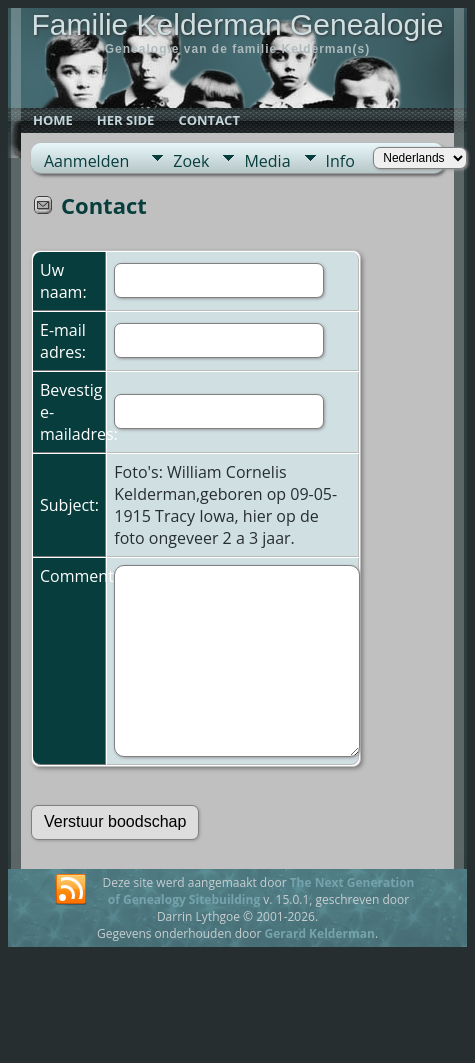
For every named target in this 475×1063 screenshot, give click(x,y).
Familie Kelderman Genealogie (238, 24)
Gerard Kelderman (319, 933)
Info (340, 161)
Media (267, 161)
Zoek (191, 161)
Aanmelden (86, 161)
